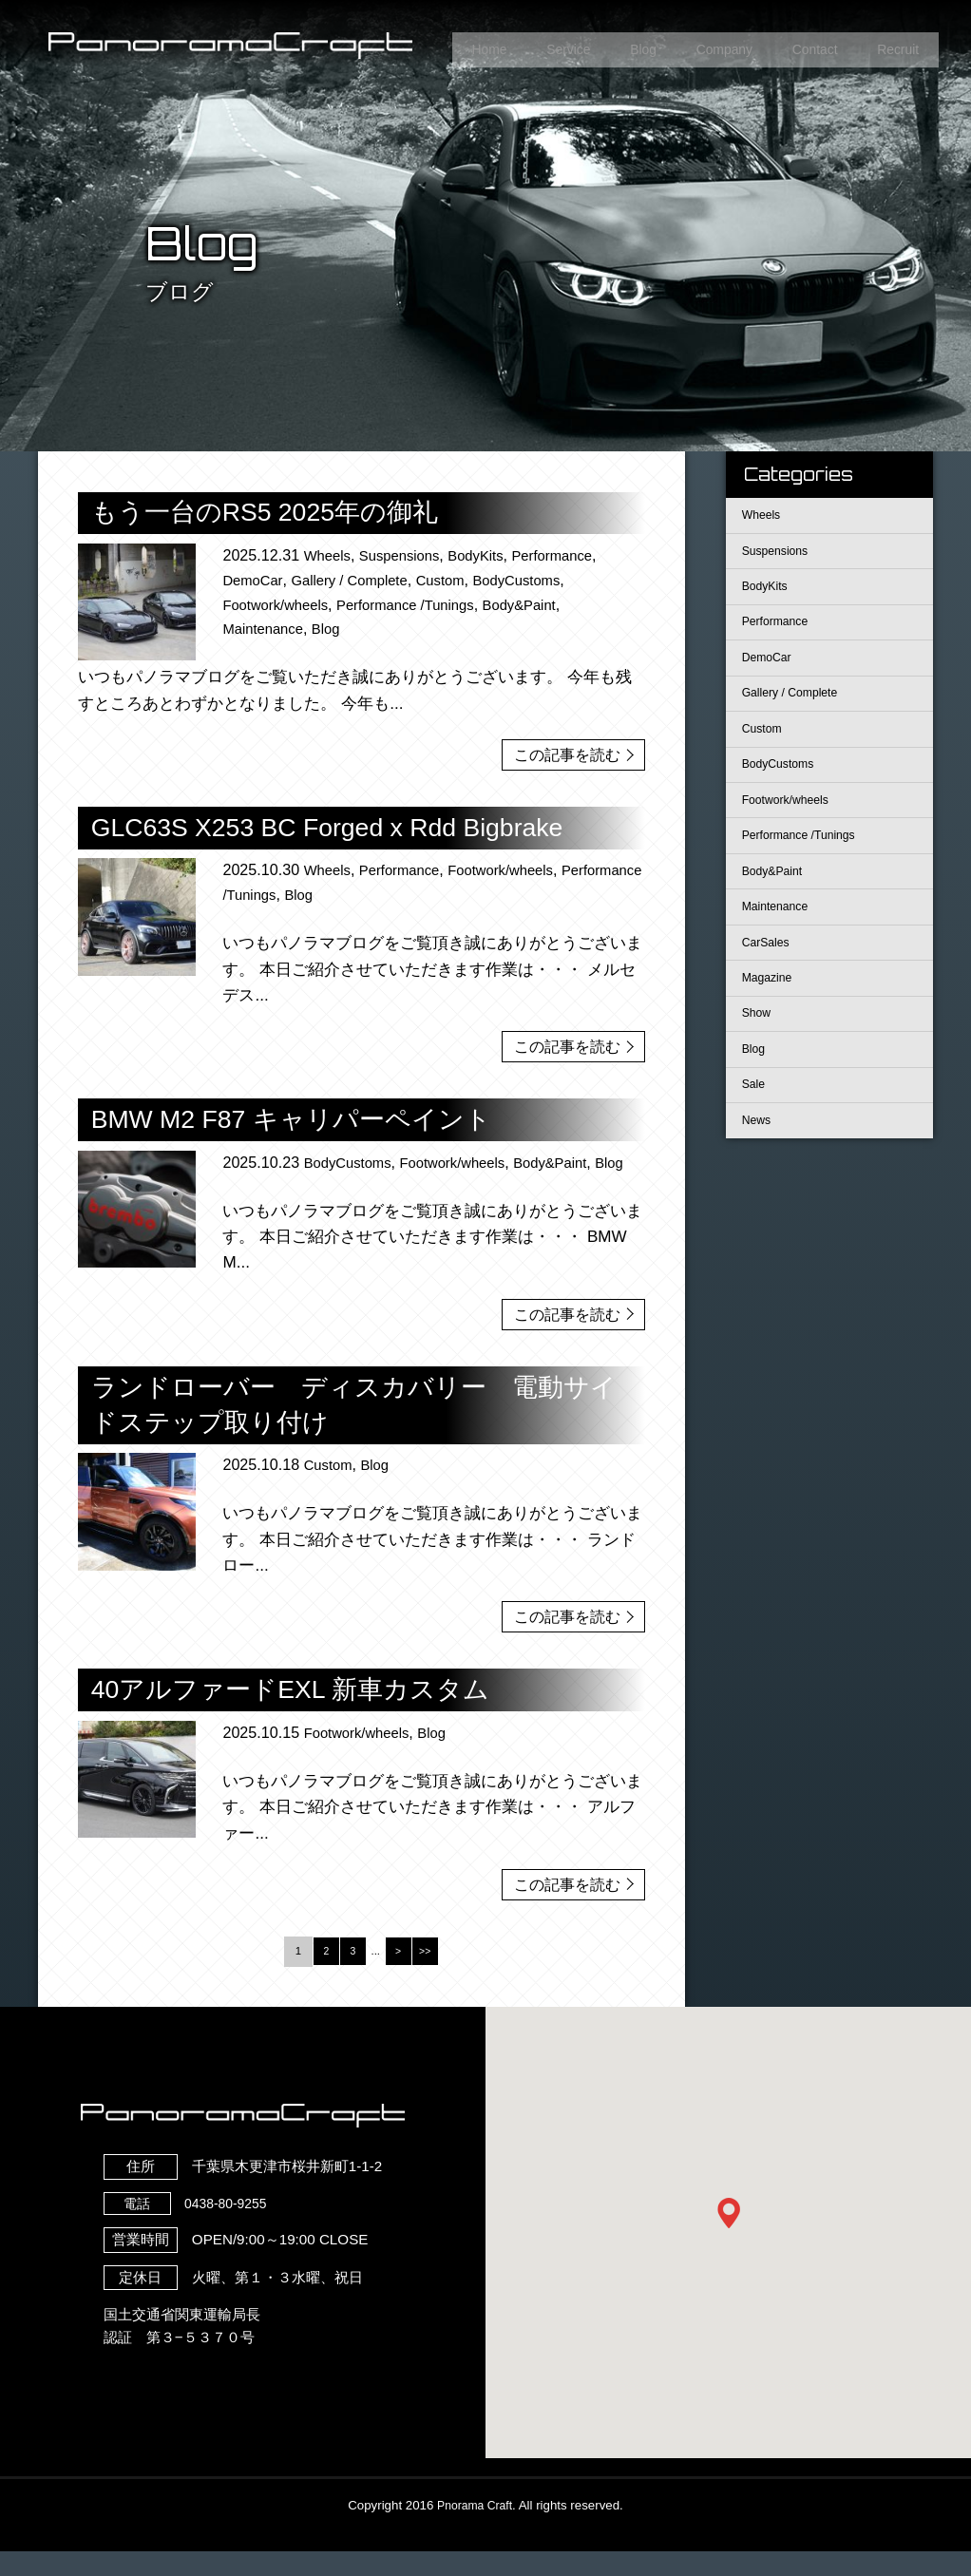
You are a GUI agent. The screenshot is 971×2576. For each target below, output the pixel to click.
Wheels (329, 554)
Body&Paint (545, 604)
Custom (458, 579)
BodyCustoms (540, 579)
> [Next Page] (399, 1975)
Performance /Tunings (422, 604)
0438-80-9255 (193, 2228)
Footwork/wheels (279, 604)
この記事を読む (562, 753)
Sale (756, 1138)
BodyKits (490, 554)
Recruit (894, 46)
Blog (615, 46)
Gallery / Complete (360, 579)
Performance (573, 554)
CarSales (769, 982)
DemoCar (254, 579)
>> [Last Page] (428, 1975)
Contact (803, 46)
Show (758, 1060)
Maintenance (266, 628)
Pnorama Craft (474, 2530)
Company (704, 46)
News (758, 1177)
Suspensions (407, 554)
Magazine (770, 1021)
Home (447, 46)
